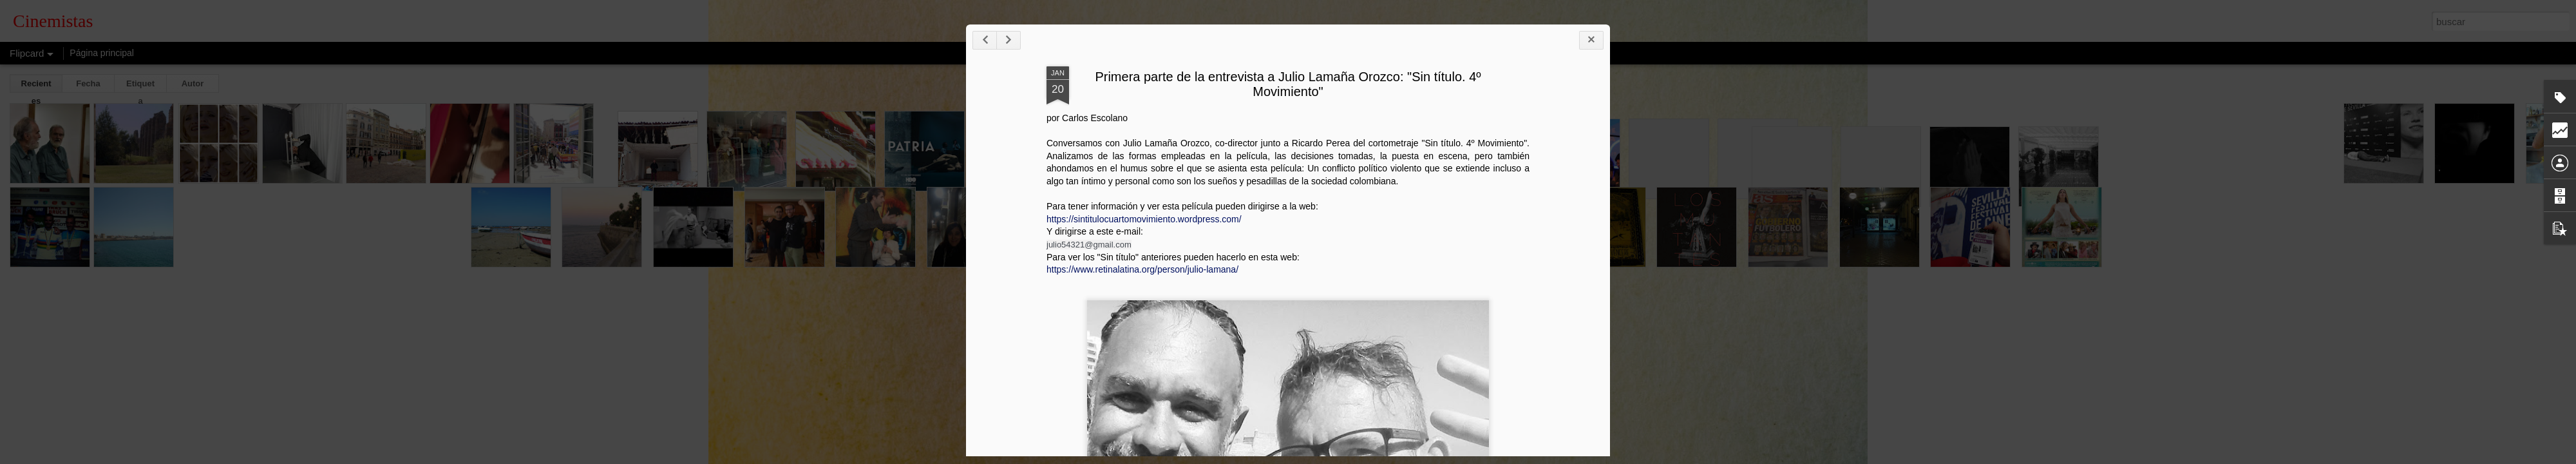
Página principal (102, 53)
